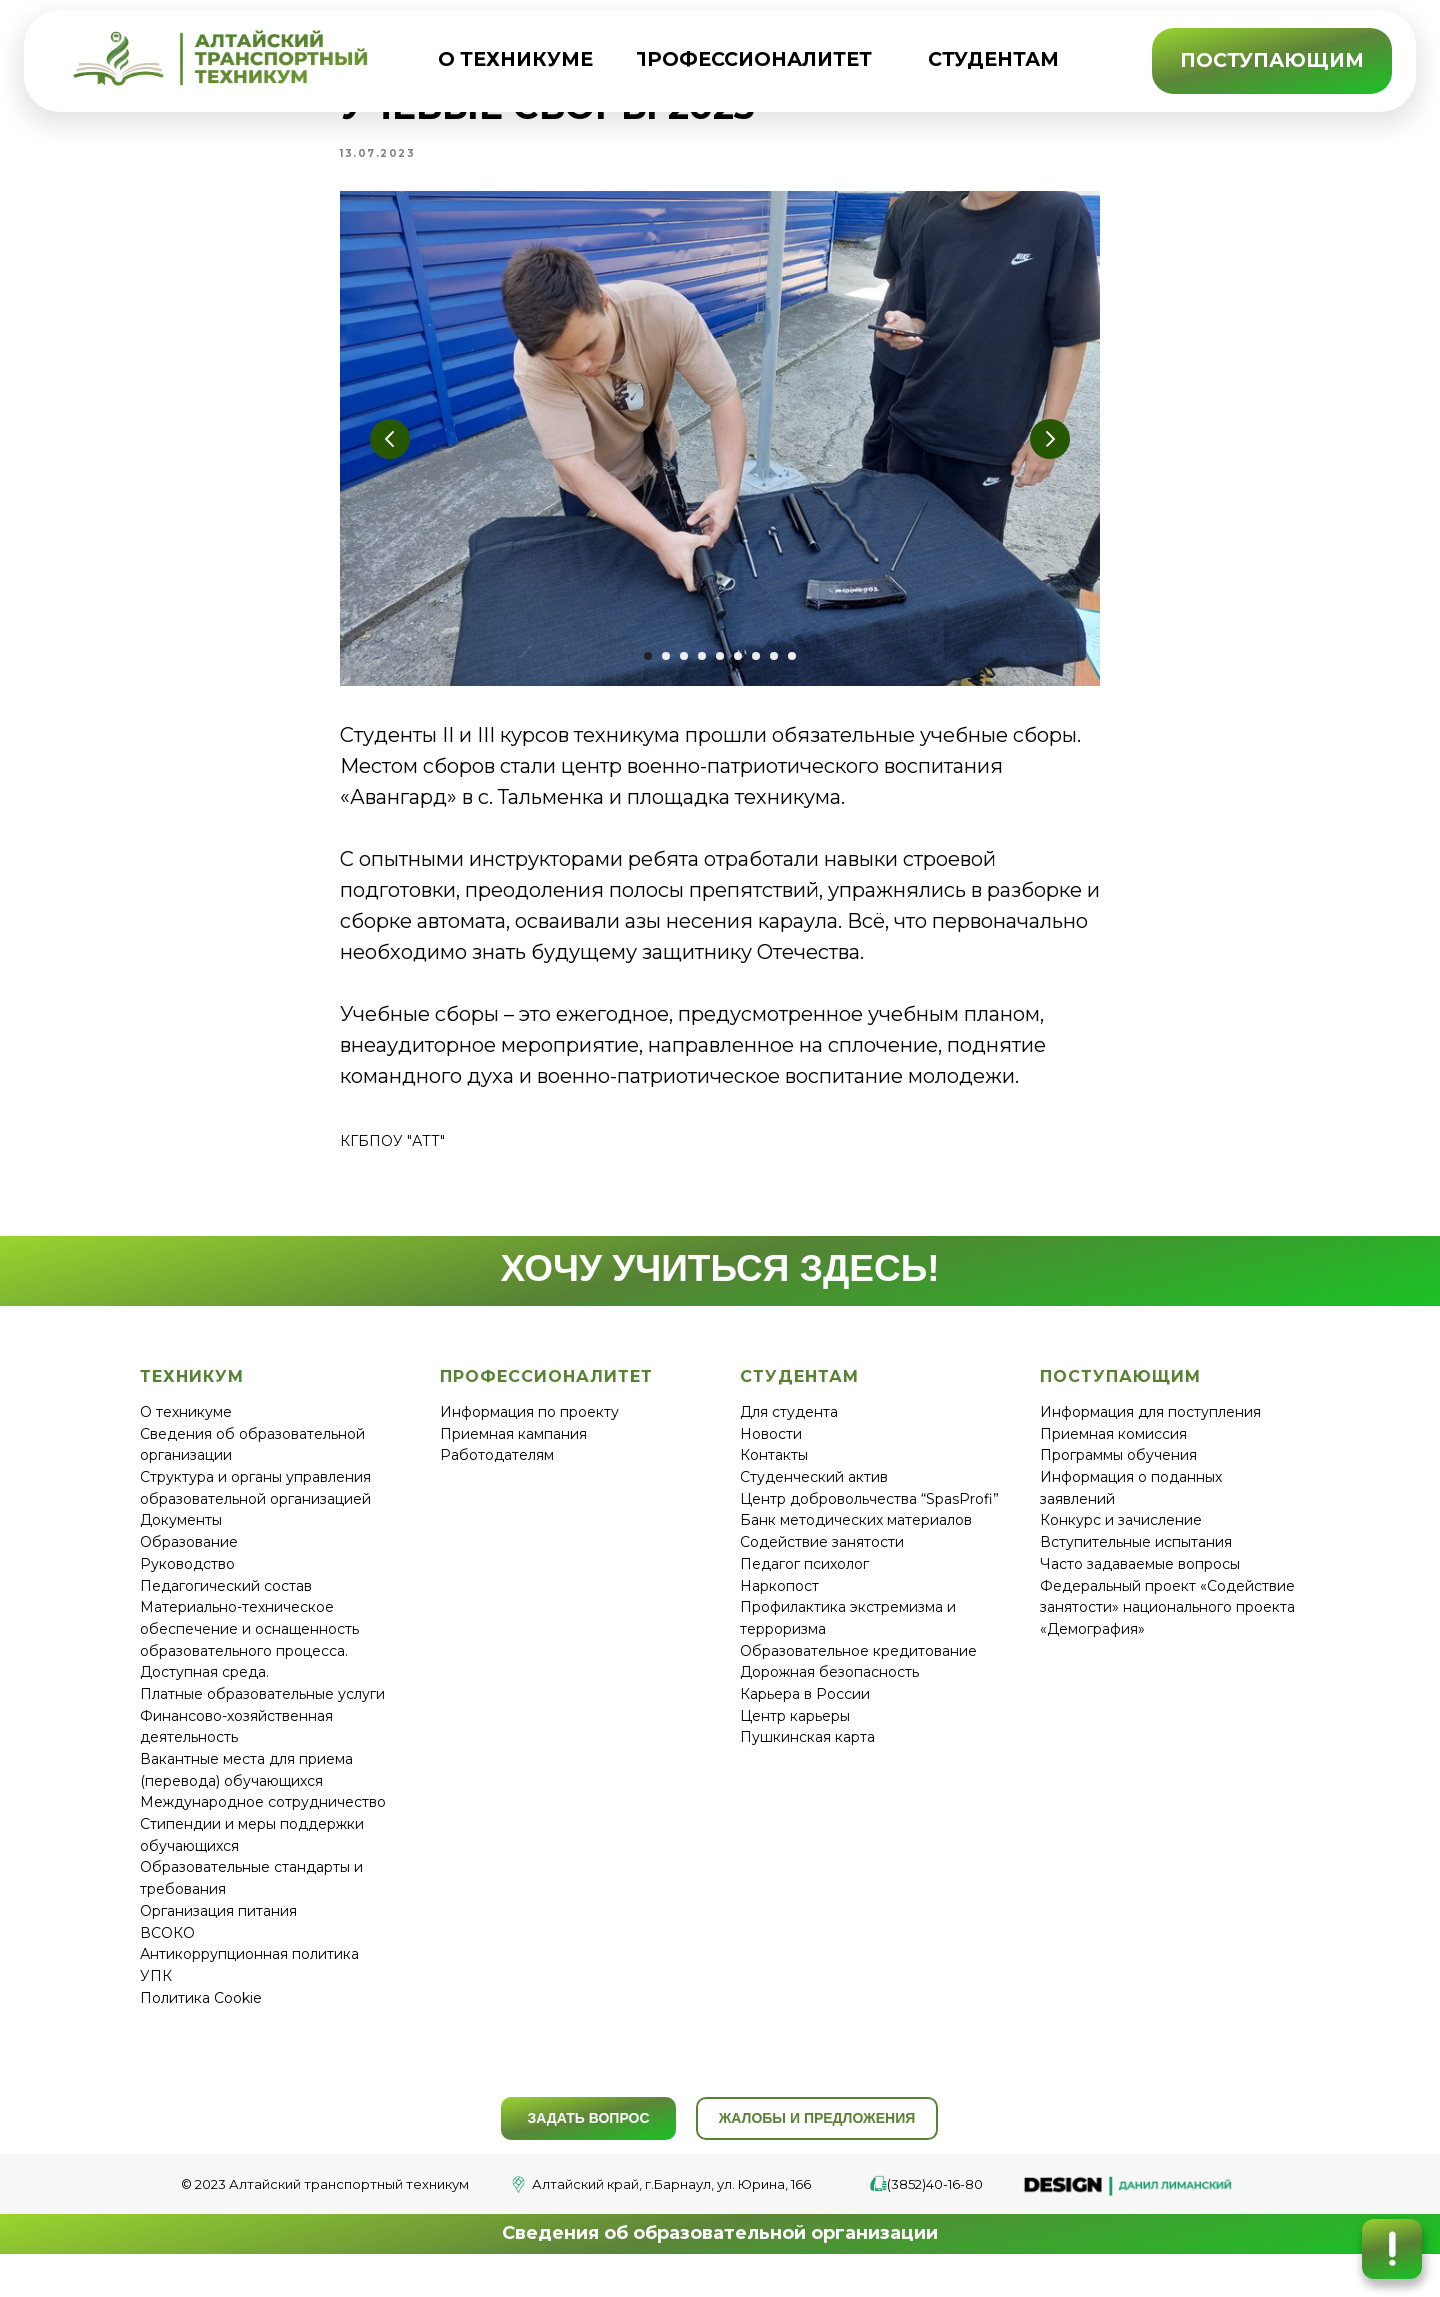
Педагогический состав (226, 1608)
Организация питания (218, 1933)
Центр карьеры (795, 1738)
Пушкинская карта (807, 1760)
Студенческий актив (814, 1500)
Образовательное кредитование (858, 1673)
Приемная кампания (513, 1456)
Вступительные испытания (1136, 1565)
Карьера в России (805, 1716)
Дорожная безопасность (829, 1695)
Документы (181, 1543)
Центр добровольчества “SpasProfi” (869, 1521)
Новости (771, 1456)
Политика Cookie (201, 2020)
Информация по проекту (529, 1435)
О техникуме (186, 1435)
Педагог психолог (804, 1586)
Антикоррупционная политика (249, 1977)
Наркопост (779, 1608)
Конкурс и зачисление (1121, 1543)
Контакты (774, 1478)
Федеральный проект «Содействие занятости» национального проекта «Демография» (1167, 1629)
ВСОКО (167, 1955)
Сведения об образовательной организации (720, 2256)
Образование (189, 1565)
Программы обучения (1118, 1478)
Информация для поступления (1150, 1435)
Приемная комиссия (1113, 1456)
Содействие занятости (822, 1565)
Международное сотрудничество (263, 1825)
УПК (156, 1998)
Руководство (187, 1586)
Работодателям (497, 1478)
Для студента (789, 1435)
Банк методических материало (852, 1543)
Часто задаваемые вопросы (1140, 1586)
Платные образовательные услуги (262, 1716)
